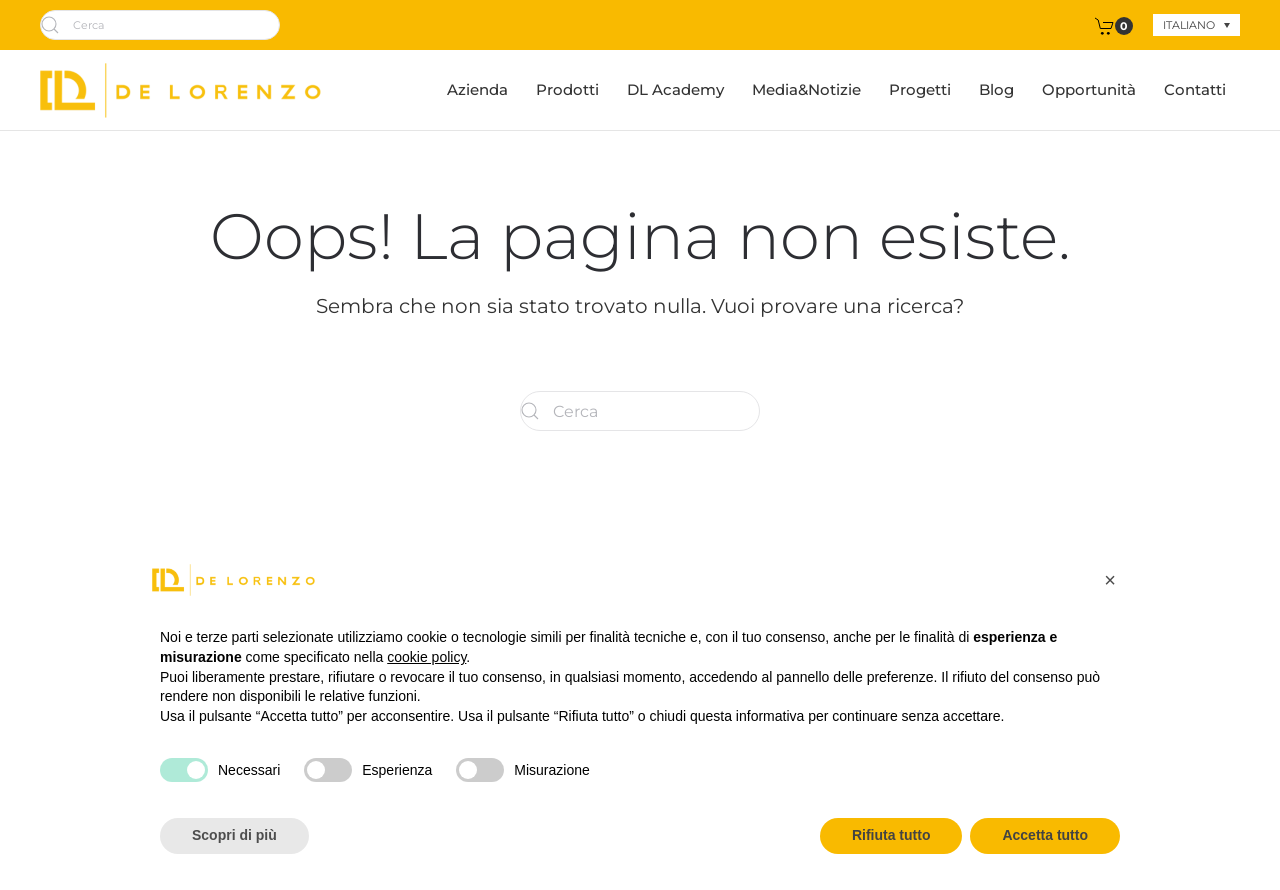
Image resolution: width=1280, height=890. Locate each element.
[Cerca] (160, 25)
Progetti (920, 89)
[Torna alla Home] (180, 90)
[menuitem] (1196, 25)
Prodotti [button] (567, 89)
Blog (996, 89)
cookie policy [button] (426, 657)
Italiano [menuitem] (1189, 25)
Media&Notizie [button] (806, 89)
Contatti (1195, 89)
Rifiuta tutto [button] (891, 835)
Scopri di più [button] (234, 835)
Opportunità (1089, 89)
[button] (1110, 580)
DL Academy (675, 89)
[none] (1196, 25)
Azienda (477, 89)
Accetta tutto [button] (1045, 835)
